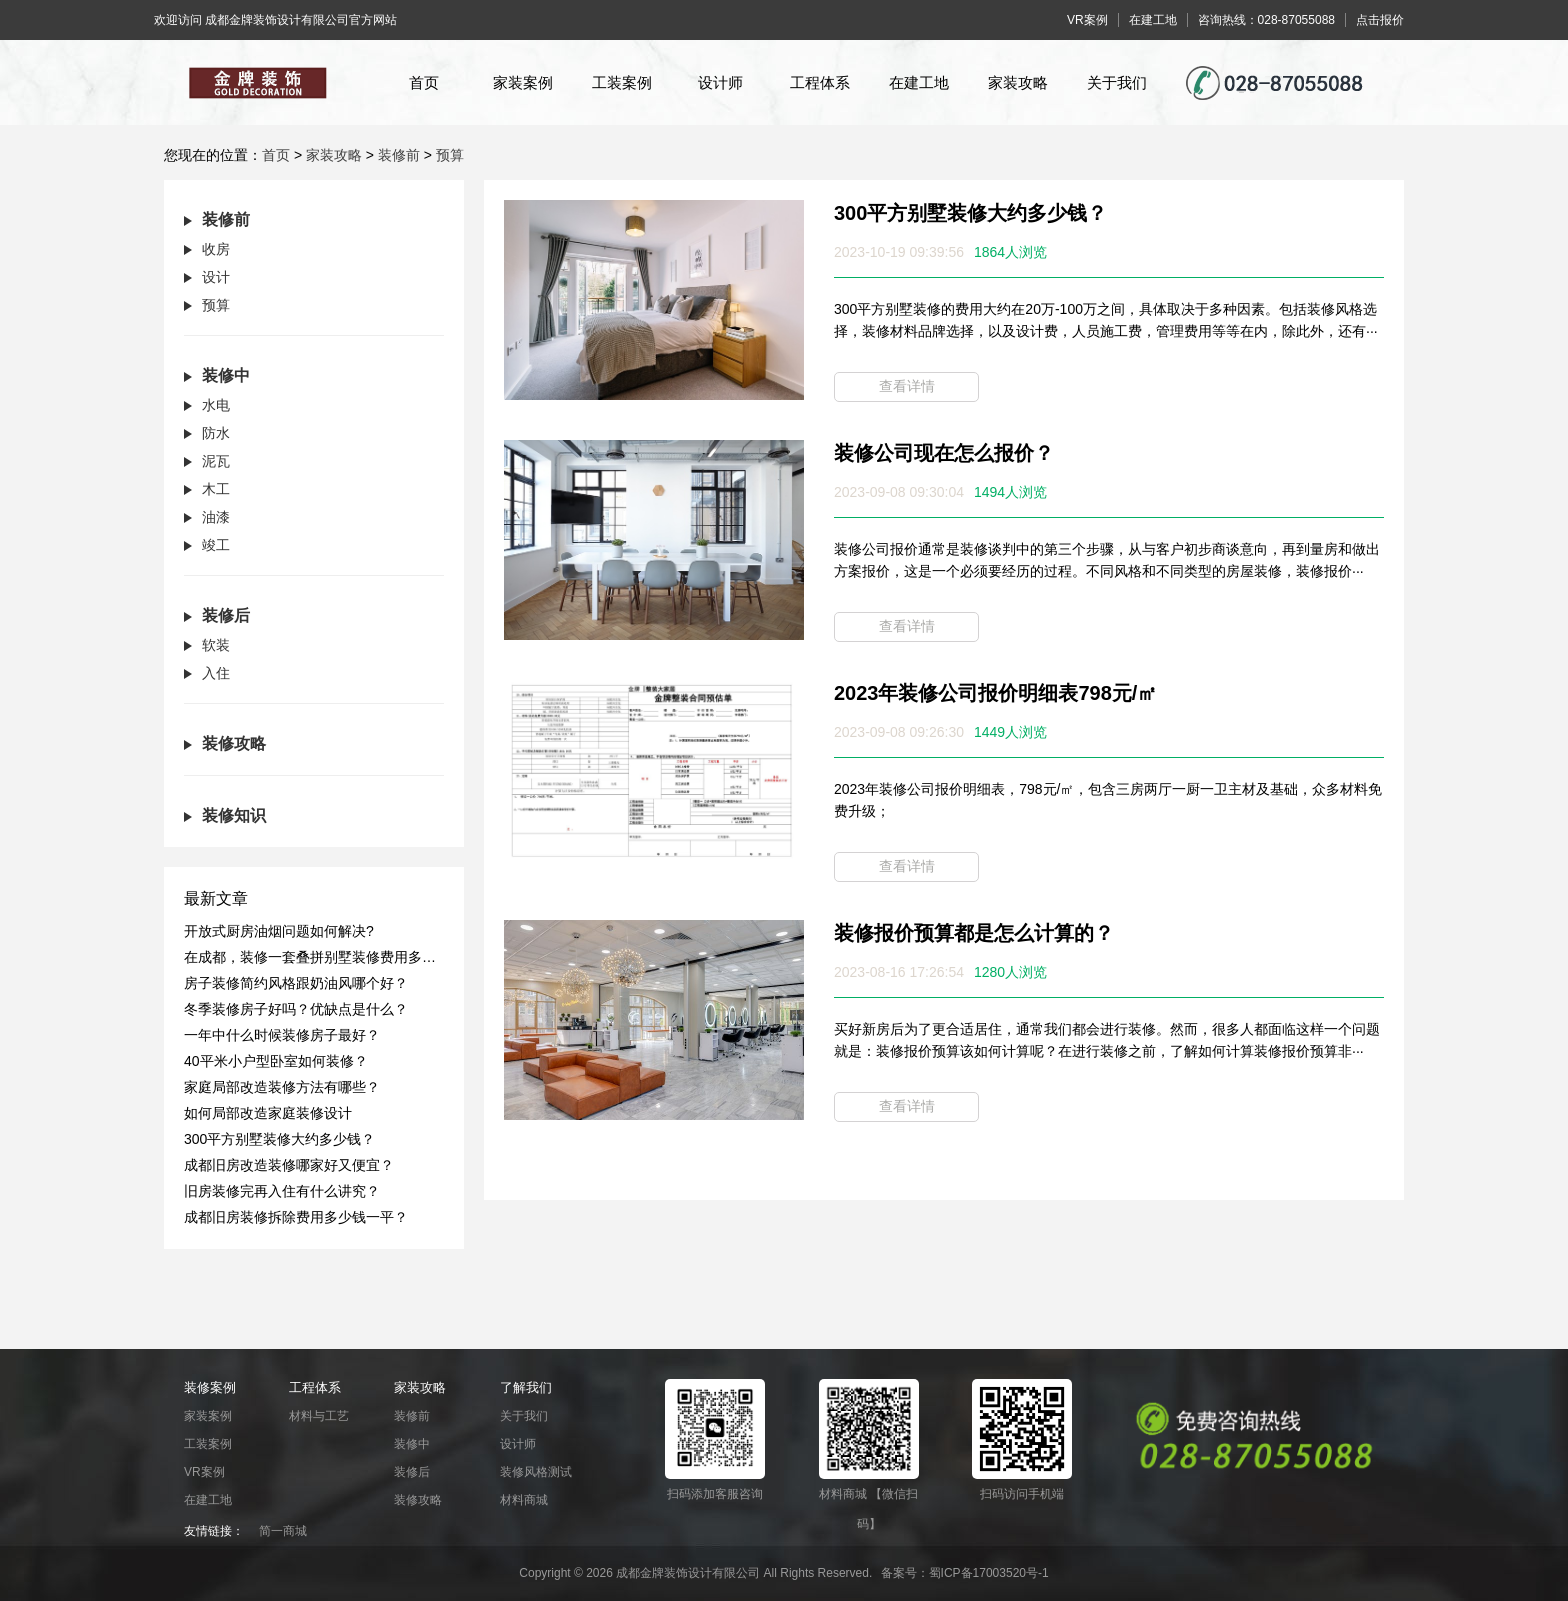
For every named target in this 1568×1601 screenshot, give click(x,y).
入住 (216, 673)
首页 (424, 82)
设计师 (720, 82)
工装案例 (622, 82)
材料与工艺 (319, 1416)
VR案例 (204, 1472)
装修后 (412, 1472)
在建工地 (919, 82)
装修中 (412, 1444)
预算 (450, 155)
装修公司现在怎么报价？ (944, 453)
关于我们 (1117, 82)
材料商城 (524, 1500)
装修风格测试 (536, 1472)
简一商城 (283, 1531)
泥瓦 (216, 461)
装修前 (399, 155)
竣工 (216, 545)
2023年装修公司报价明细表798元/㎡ (995, 693)
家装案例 (523, 82)
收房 (216, 249)
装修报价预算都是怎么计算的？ (974, 933)
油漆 (216, 517)
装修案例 (210, 1387)
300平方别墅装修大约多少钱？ (970, 213)
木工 (216, 489)
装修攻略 (418, 1500)
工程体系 (820, 82)
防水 (216, 433)
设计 (216, 277)
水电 (216, 405)
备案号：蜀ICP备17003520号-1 (965, 1573)
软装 (216, 645)
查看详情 (907, 386)
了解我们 (526, 1387)
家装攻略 (1018, 82)
